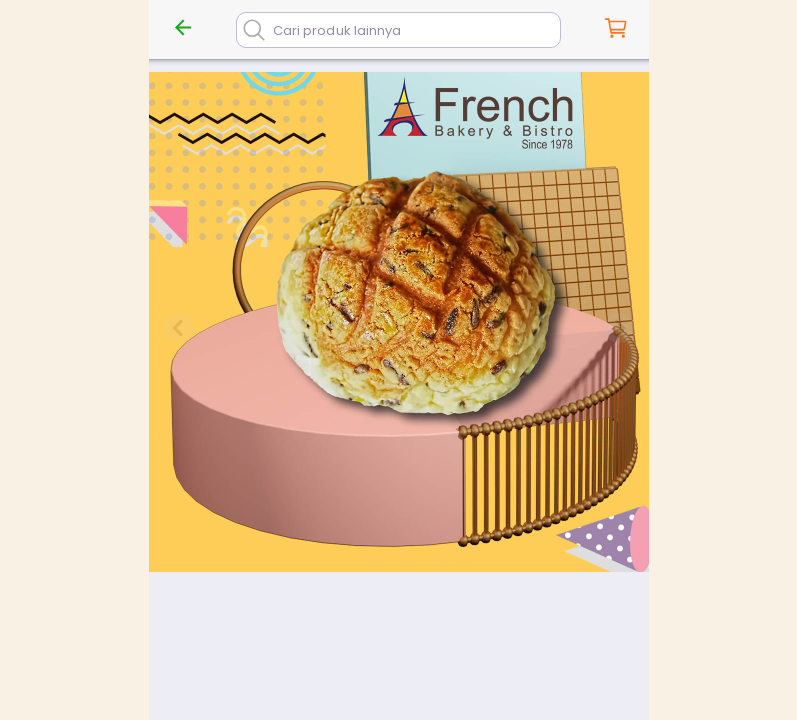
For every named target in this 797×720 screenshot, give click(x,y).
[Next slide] (619, 328)
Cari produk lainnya (337, 30)
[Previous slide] (179, 328)
